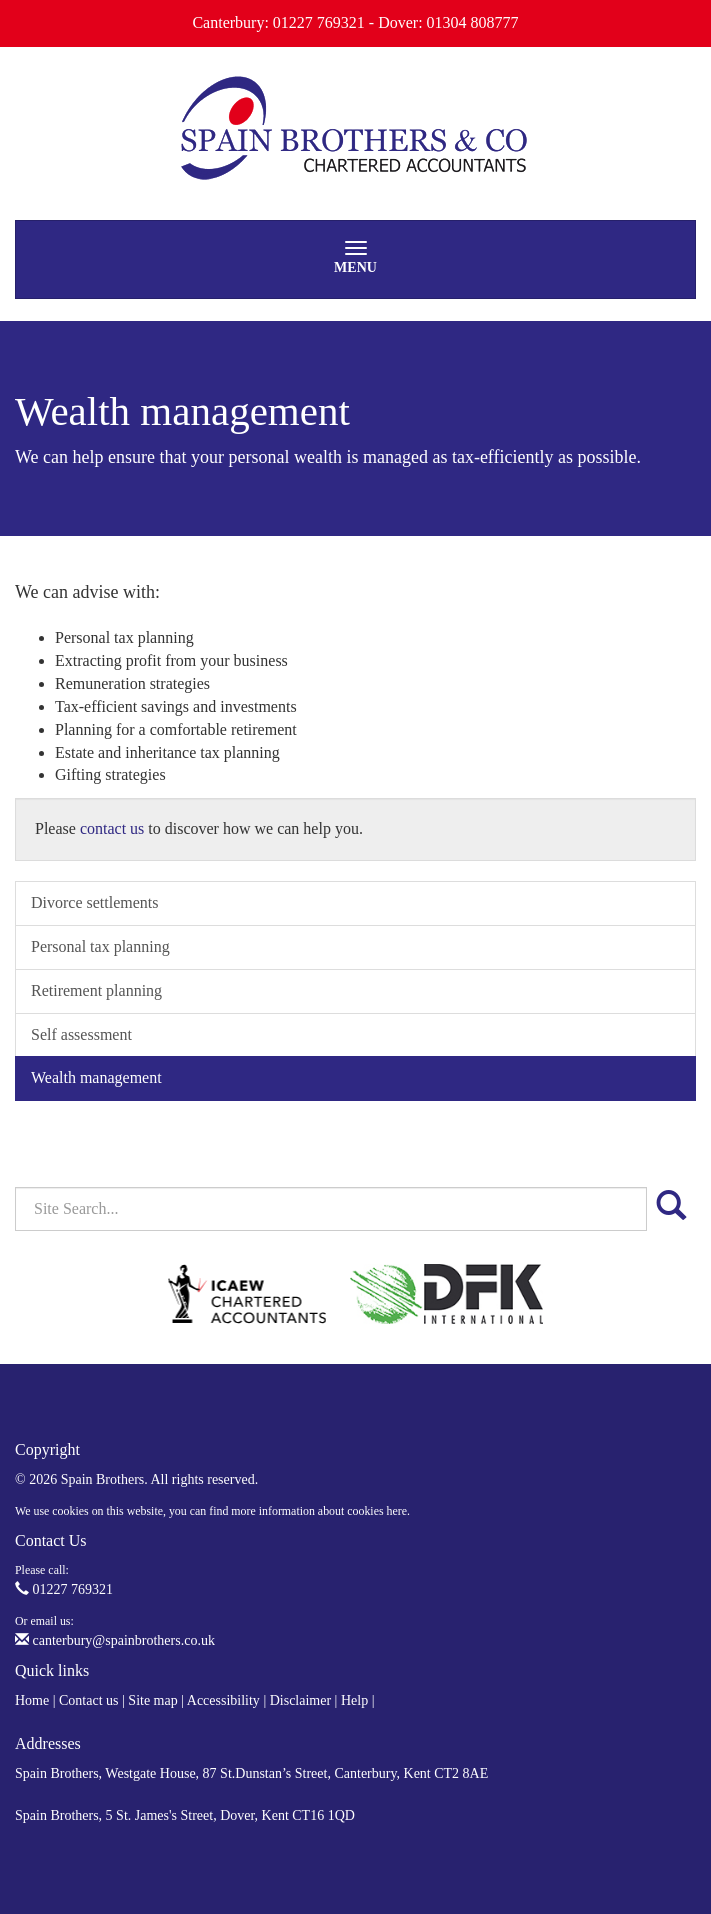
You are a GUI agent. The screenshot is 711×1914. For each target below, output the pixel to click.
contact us (112, 828)
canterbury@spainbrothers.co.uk (115, 1640)
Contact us (89, 1700)
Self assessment (81, 1034)
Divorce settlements (95, 902)
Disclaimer (300, 1700)
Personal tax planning (100, 946)
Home (32, 1700)
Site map (152, 1700)
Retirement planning (96, 990)
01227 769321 (64, 1589)
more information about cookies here (319, 1511)
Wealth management (96, 1077)
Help (354, 1700)
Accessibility (223, 1700)
